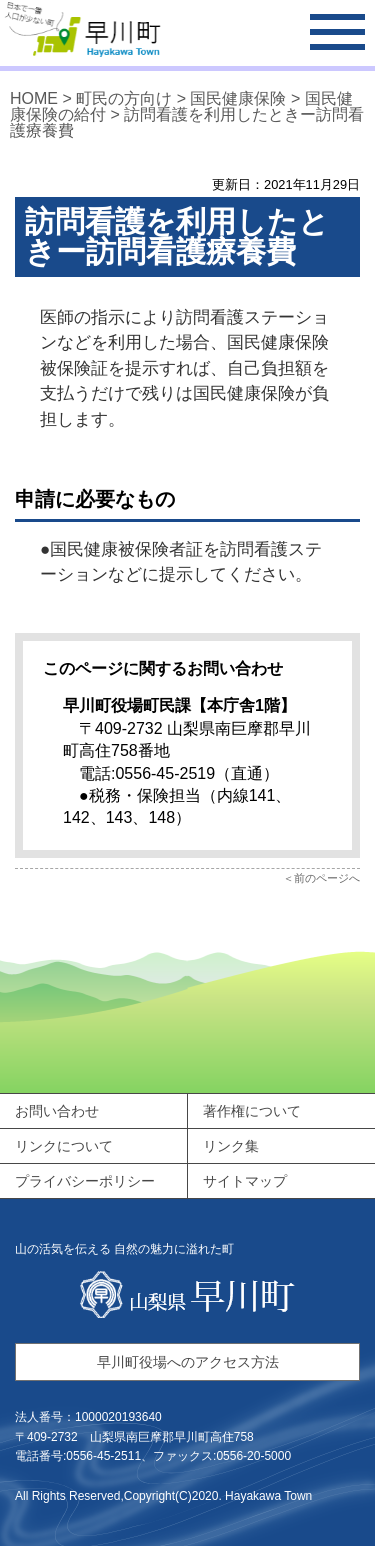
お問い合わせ (57, 1111)
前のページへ (327, 878)
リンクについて (64, 1146)
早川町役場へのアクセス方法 (188, 1362)
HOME (34, 98)
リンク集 (231, 1146)
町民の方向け (124, 98)
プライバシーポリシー (85, 1181)
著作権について (252, 1111)
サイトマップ (245, 1181)
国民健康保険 (238, 98)
